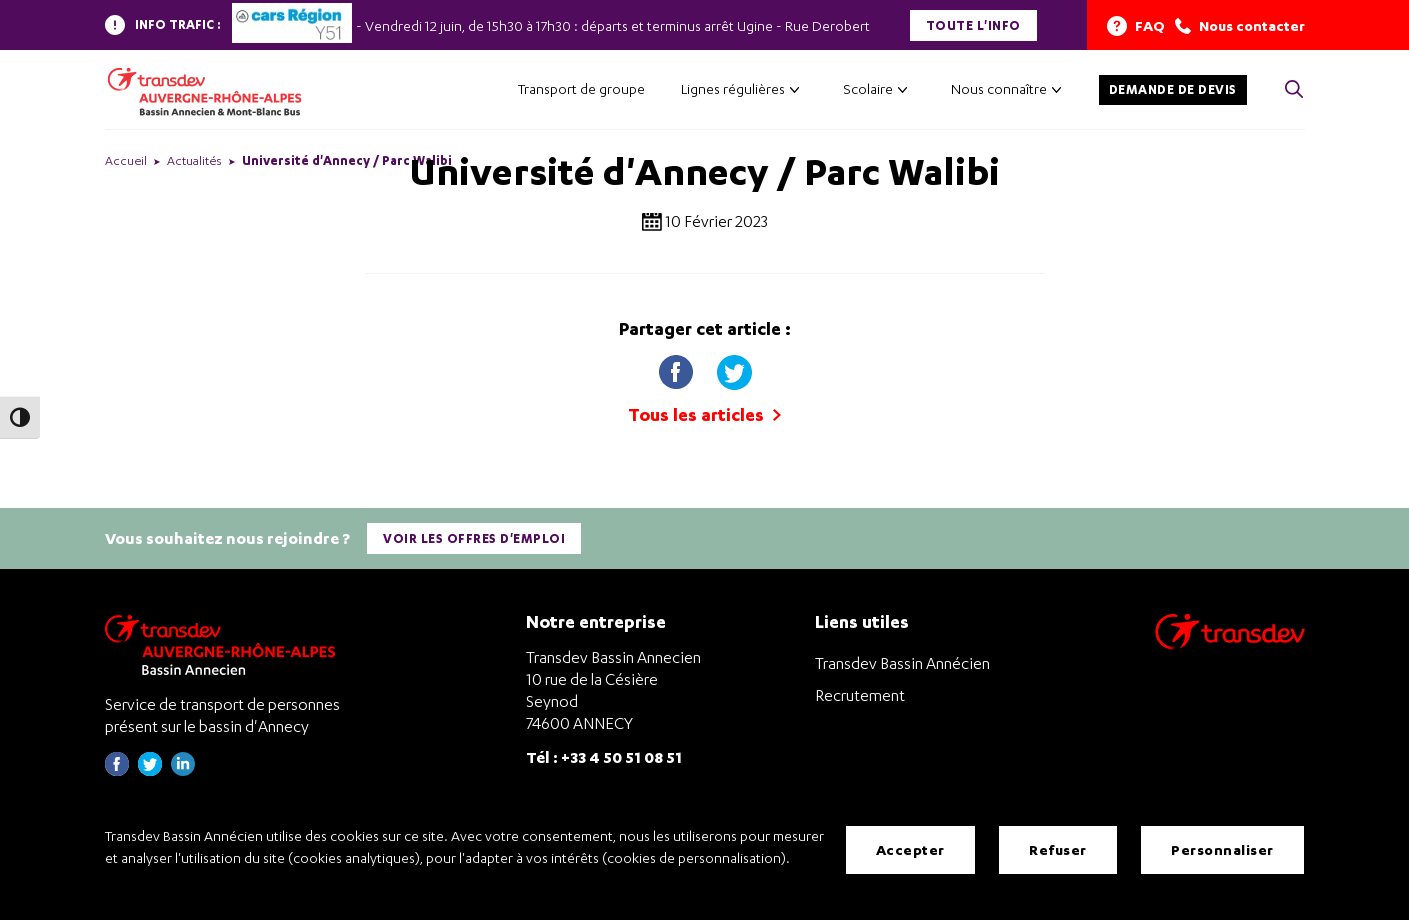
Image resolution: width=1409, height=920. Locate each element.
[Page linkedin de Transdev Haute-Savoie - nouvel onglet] (183, 769)
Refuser (1058, 849)
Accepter (910, 849)
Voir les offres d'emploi (475, 537)
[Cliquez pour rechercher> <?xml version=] (1294, 90)
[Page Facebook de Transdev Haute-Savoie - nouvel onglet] (117, 769)
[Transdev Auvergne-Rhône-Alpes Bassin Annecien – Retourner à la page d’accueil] (225, 643)
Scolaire (868, 88)
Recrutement (860, 694)
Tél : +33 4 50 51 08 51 (604, 756)
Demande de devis (1173, 89)
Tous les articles (704, 414)
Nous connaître (999, 88)
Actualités (194, 160)
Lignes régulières (733, 88)
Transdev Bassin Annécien (902, 662)
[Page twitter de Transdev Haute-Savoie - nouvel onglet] (150, 769)
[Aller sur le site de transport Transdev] (1230, 643)
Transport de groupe (581, 88)
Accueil (126, 160)
